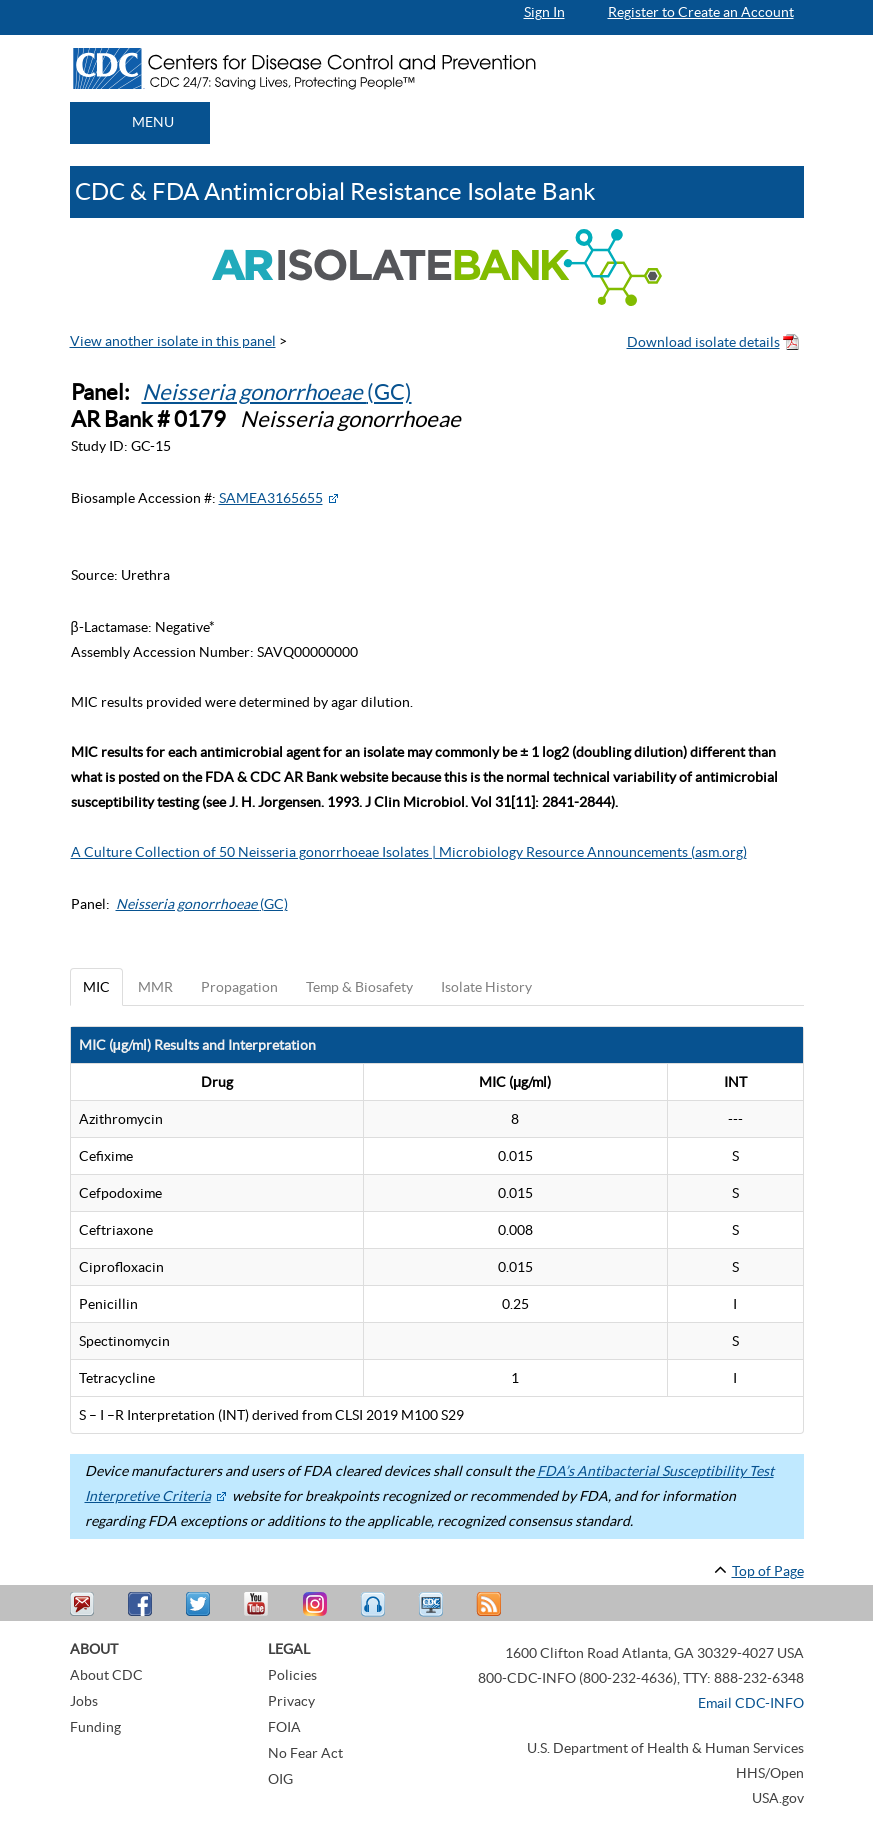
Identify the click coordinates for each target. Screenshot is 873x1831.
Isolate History (486, 987)
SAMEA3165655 (271, 498)
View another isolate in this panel (173, 341)
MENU (153, 122)
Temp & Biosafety (359, 987)
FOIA (284, 1727)
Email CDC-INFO (751, 1703)
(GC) (277, 392)
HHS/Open (770, 1773)
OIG (280, 1779)
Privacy (291, 1701)
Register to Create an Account (701, 12)
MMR (155, 987)
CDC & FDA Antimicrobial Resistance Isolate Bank (335, 191)
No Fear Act (305, 1753)
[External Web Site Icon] (333, 498)
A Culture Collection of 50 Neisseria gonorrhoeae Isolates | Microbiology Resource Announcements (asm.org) (409, 852)
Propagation (239, 987)
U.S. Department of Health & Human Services (665, 1748)
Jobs (84, 1701)
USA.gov (778, 1798)
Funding (95, 1727)
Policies (292, 1675)
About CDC (106, 1675)
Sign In (544, 12)
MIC (96, 987)
